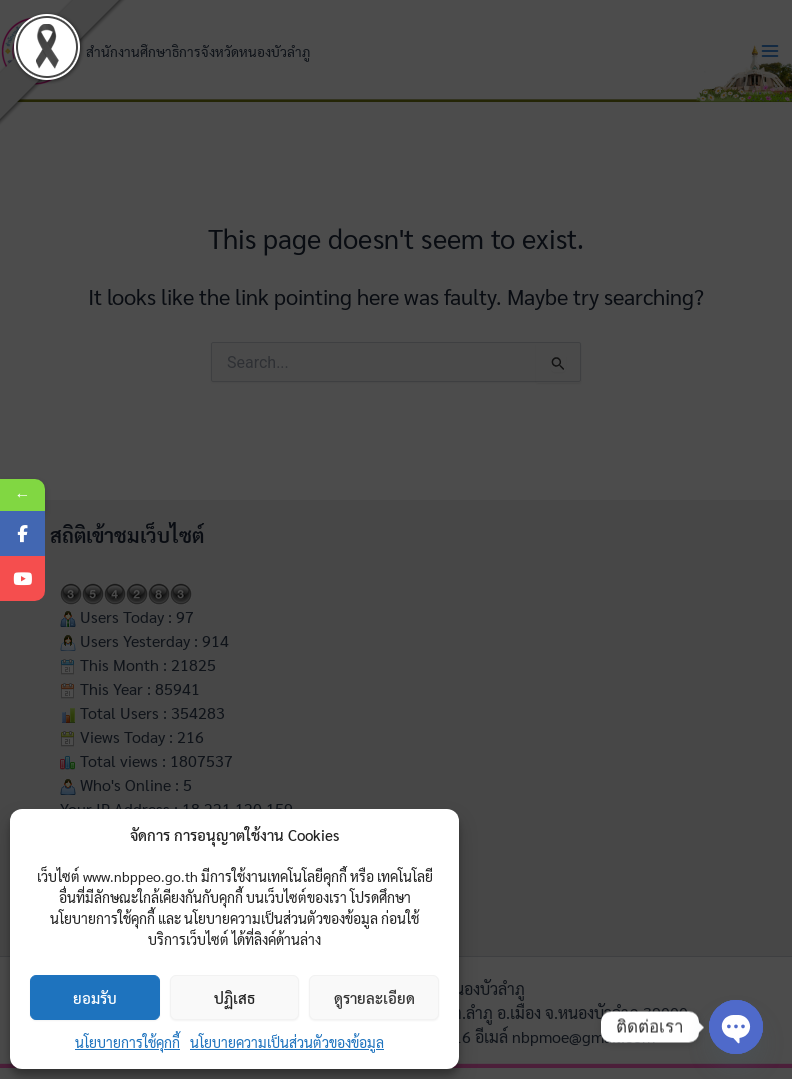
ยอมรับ (95, 997)
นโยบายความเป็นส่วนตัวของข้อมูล (287, 1042)
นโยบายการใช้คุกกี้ (127, 1042)
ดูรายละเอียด (374, 997)
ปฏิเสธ (234, 997)
